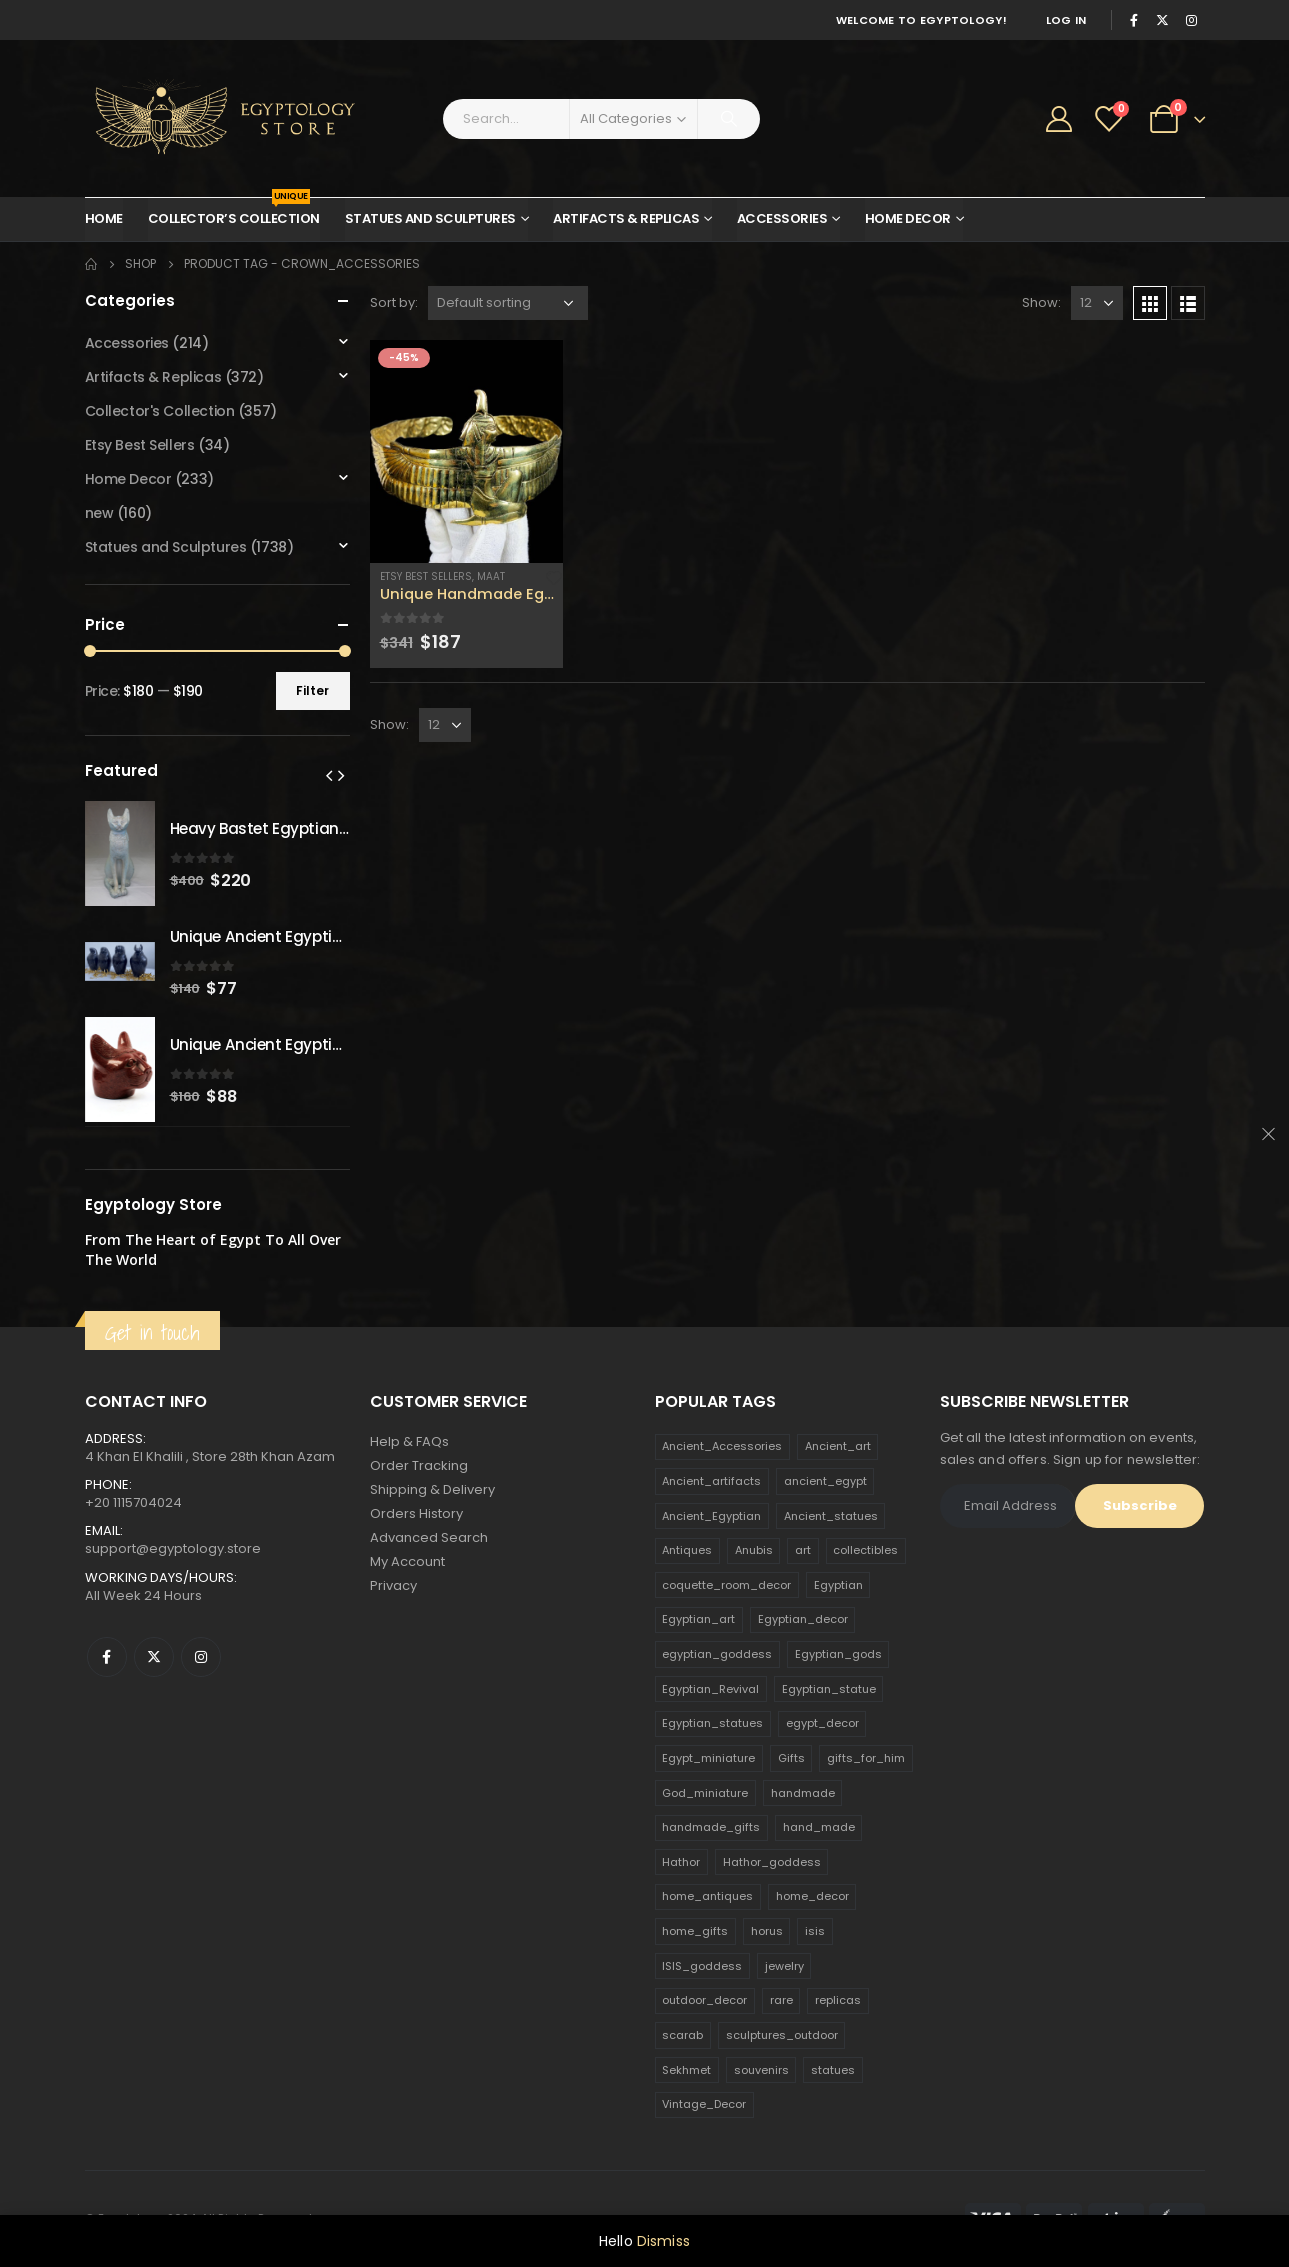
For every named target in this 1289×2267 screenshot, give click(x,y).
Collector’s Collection (234, 213)
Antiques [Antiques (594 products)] (687, 1550)
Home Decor (908, 218)
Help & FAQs (409, 1441)
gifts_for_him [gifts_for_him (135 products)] (866, 1758)
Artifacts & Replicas (626, 218)
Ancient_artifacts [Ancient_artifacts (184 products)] (711, 1481)
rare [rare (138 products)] (781, 2000)
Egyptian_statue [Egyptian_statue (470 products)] (829, 1689)
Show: (1041, 302)
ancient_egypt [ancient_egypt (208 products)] (825, 1481)
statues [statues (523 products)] (833, 2070)
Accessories (782, 218)
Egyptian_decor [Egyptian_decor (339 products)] (803, 1619)
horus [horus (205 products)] (767, 1931)
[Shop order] (508, 303)
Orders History (416, 1513)
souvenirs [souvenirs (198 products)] (761, 2070)
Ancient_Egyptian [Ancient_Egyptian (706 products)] (711, 1516)
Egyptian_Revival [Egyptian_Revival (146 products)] (710, 1689)
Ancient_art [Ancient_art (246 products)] (838, 1446)
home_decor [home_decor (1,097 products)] (812, 1896)
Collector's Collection (160, 411)
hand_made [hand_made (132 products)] (819, 1827)
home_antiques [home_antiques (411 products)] (707, 1896)
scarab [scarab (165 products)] (682, 2035)
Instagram (201, 1657)
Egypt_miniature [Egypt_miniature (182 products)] (708, 1758)
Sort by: (394, 302)
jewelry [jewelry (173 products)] (784, 1966)
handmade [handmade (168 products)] (803, 1793)
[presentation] (329, 775)
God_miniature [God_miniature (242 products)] (705, 1793)
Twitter (154, 1657)
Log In (1066, 20)
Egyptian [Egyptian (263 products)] (838, 1585)
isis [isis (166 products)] (815, 1931)
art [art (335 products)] (803, 1550)
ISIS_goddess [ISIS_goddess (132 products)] (702, 1966)
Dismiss (663, 2241)
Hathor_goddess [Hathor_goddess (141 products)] (772, 1862)
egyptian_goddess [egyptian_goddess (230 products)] (717, 1654)
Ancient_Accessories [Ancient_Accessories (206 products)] (722, 1446)
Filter (312, 690)
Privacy (393, 1585)
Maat (491, 576)
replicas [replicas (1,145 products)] (838, 2000)
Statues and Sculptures (430, 218)
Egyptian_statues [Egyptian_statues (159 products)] (712, 1723)
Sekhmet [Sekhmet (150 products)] (686, 2070)
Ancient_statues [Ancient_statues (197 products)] (831, 1516)
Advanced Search (429, 1537)
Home (104, 218)
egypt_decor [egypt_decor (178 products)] (822, 1723)
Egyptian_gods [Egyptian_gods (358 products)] (838, 1654)
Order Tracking (419, 1465)
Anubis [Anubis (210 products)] (754, 1550)
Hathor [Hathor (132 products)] (681, 1862)
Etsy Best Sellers (426, 576)
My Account (407, 1561)
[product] (467, 451)
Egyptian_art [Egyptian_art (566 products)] (698, 1619)
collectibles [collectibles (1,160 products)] (865, 1550)
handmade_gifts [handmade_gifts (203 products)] (711, 1827)
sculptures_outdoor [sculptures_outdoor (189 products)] (782, 2035)
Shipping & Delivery (432, 1489)
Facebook (107, 1657)
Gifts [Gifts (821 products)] (791, 1758)
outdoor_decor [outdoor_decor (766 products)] (704, 2000)
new (99, 513)
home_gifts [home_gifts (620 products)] (695, 1931)
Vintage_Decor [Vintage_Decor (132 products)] (704, 2104)
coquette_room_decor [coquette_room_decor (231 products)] (726, 1585)
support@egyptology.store (173, 1548)
